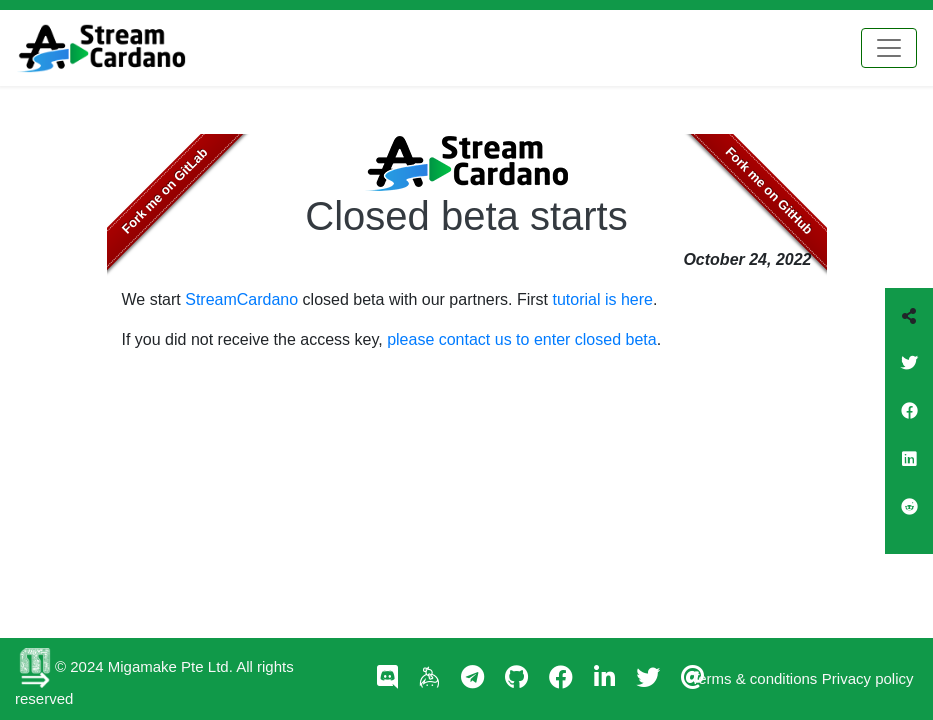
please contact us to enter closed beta (522, 339)
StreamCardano (241, 299)
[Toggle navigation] (889, 48)
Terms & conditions (754, 678)
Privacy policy (868, 678)
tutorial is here (603, 299)
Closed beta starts (466, 216)
